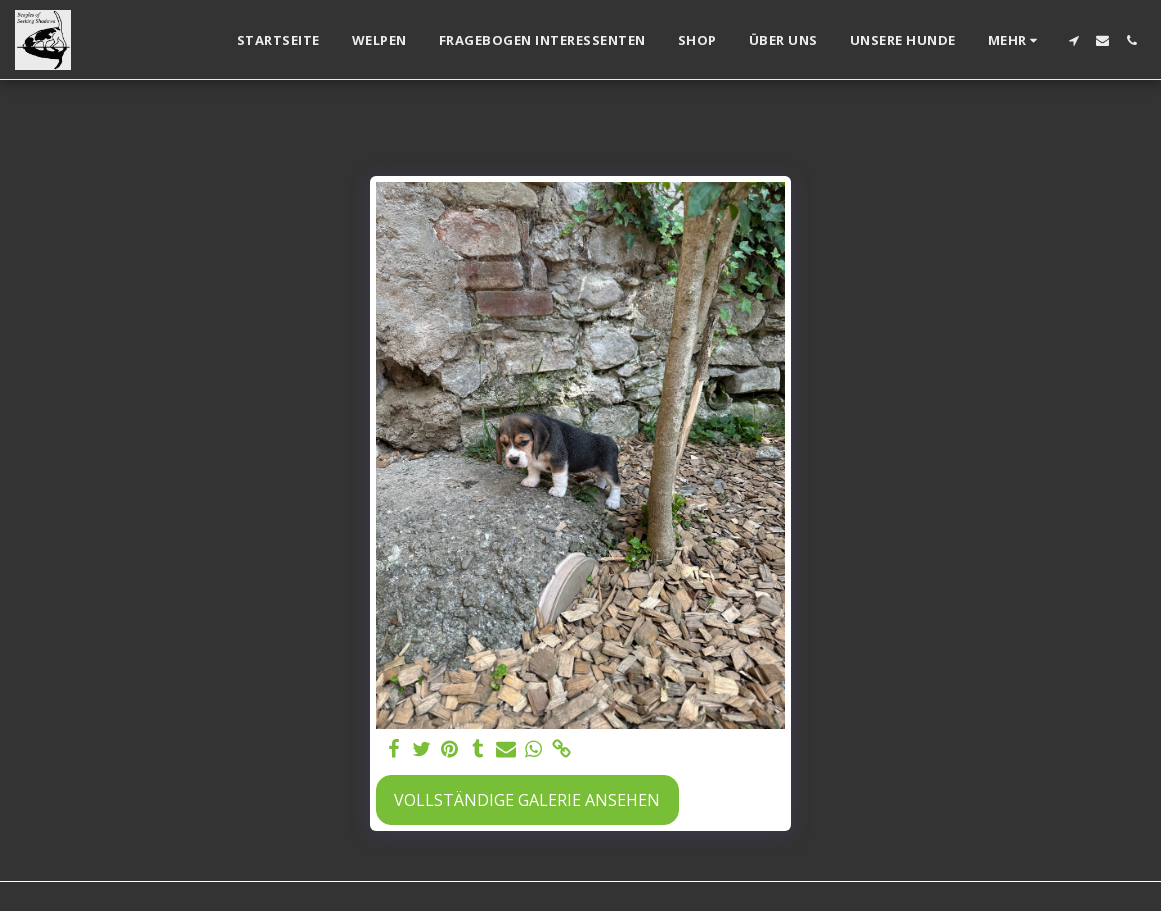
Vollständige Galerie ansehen (527, 800)
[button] (1073, 40)
